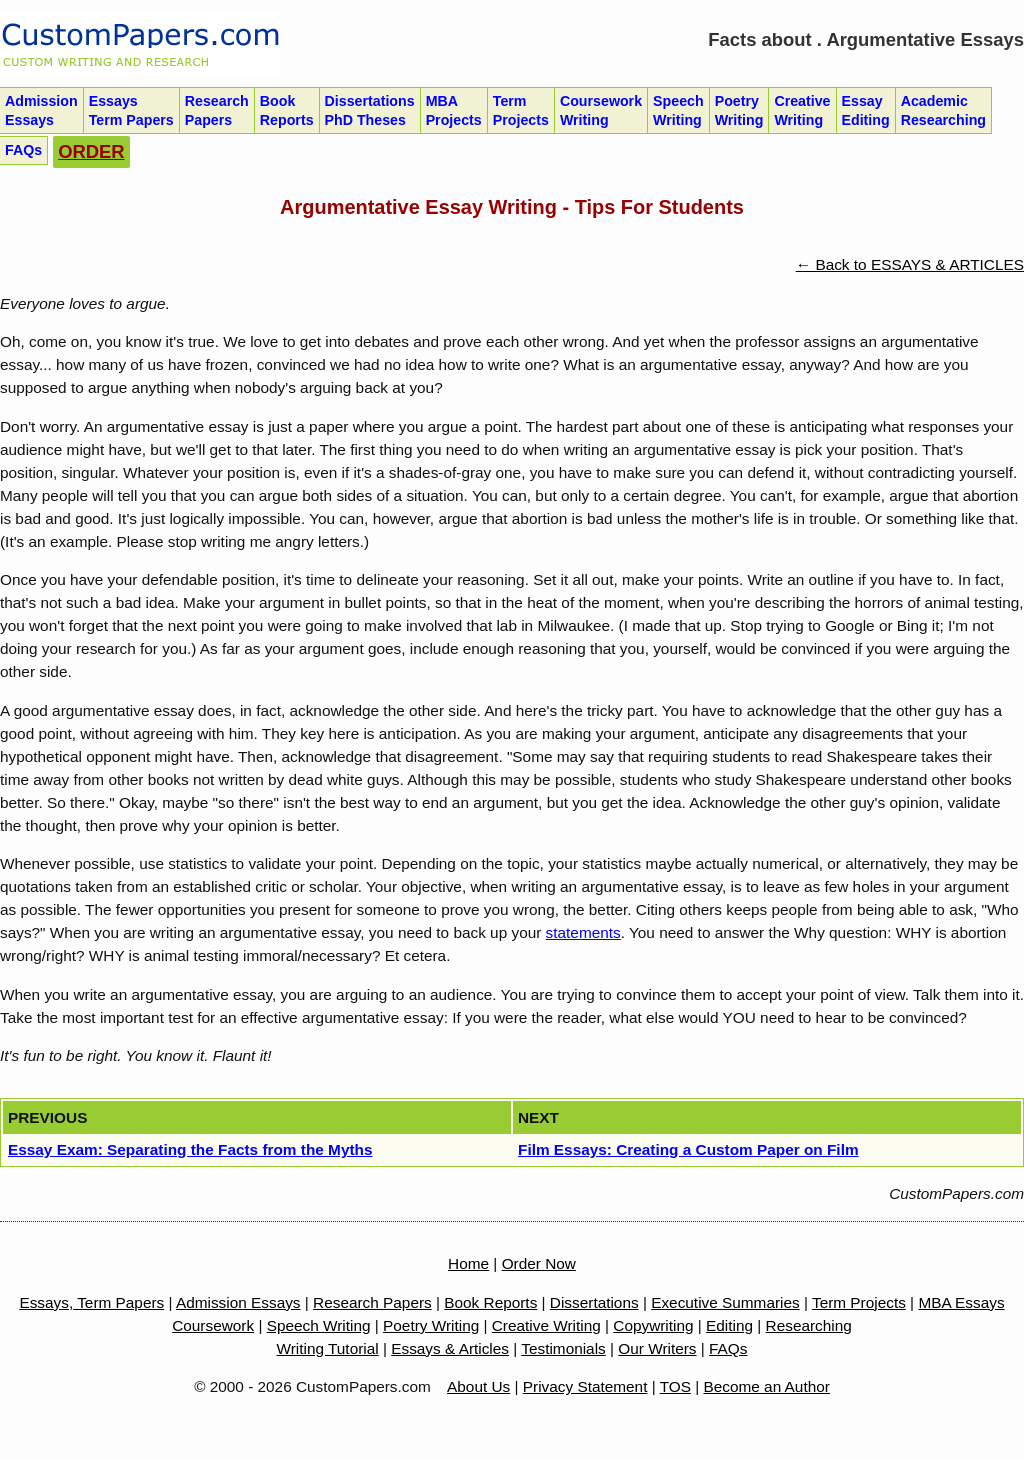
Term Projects (859, 1302)
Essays (131, 111)
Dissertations (370, 111)
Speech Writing (319, 1325)
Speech (678, 111)
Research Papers (372, 1302)
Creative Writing (546, 1325)
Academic (943, 111)
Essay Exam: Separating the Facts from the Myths (190, 1149)
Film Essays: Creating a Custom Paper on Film (688, 1149)
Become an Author (767, 1386)
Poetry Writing (431, 1325)
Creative (802, 111)
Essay (866, 111)
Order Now (539, 1263)
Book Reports (490, 1302)
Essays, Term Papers (91, 1302)
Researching (809, 1325)
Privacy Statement (585, 1386)
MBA (454, 111)
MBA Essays (961, 1302)
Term (521, 111)
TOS (675, 1386)
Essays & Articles (450, 1348)
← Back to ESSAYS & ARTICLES (910, 264)
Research (217, 111)
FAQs (728, 1348)
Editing (729, 1325)
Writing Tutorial (328, 1348)
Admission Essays (238, 1302)
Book (287, 111)
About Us (478, 1386)
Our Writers (657, 1348)
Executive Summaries (725, 1302)
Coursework (601, 111)
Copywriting (653, 1325)
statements (583, 932)
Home (468, 1263)
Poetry (739, 111)
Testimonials (563, 1348)
